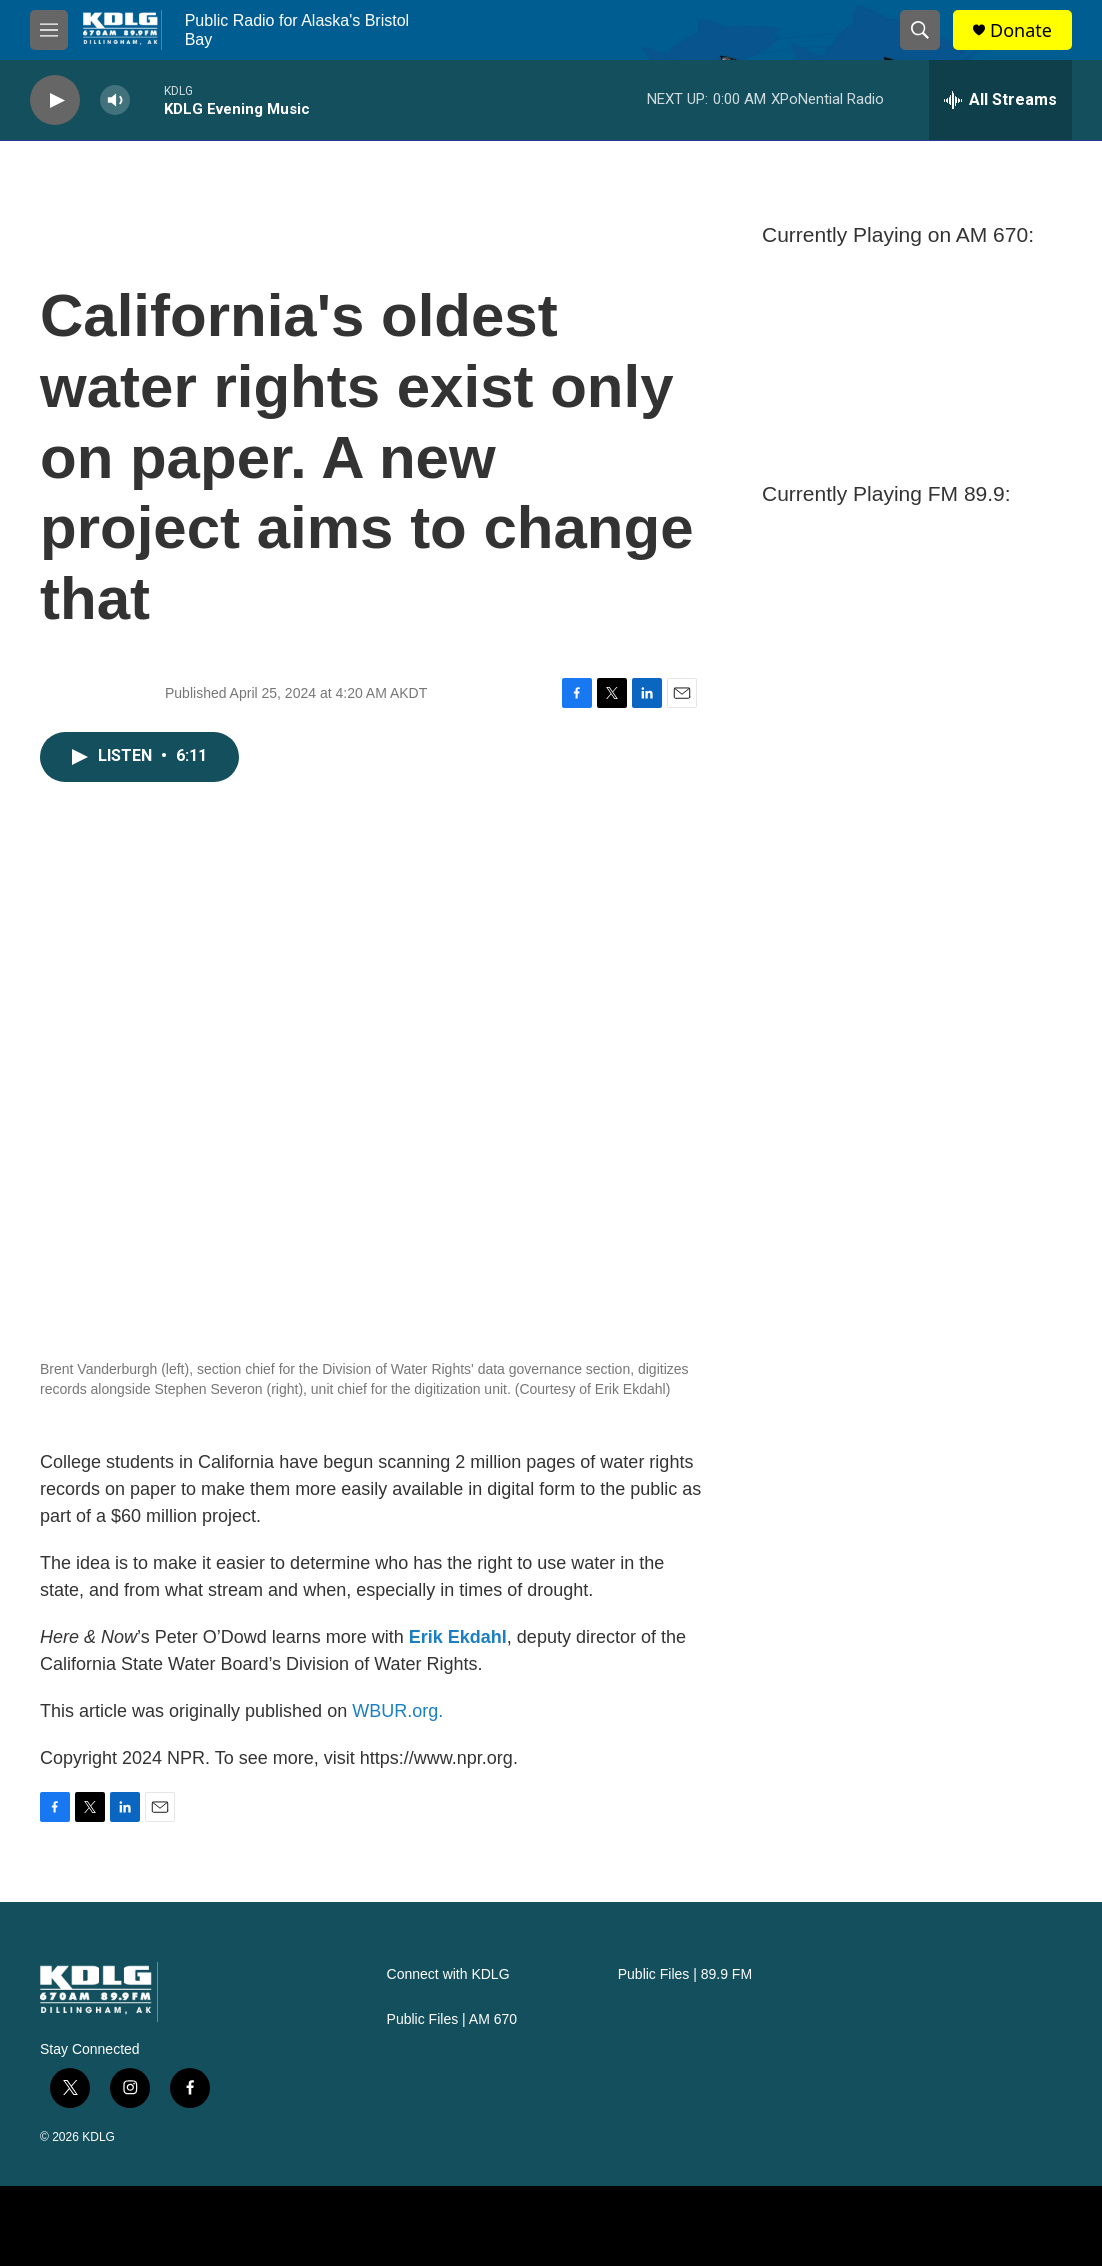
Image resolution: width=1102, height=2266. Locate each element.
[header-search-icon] (920, 30)
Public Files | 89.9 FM (685, 1974)
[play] (55, 100)
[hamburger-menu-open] (49, 30)
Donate (1021, 30)
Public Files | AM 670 (452, 2019)
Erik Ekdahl (458, 1637)
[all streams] (1000, 100)
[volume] (115, 100)
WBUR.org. (397, 1711)
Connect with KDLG (448, 1974)
